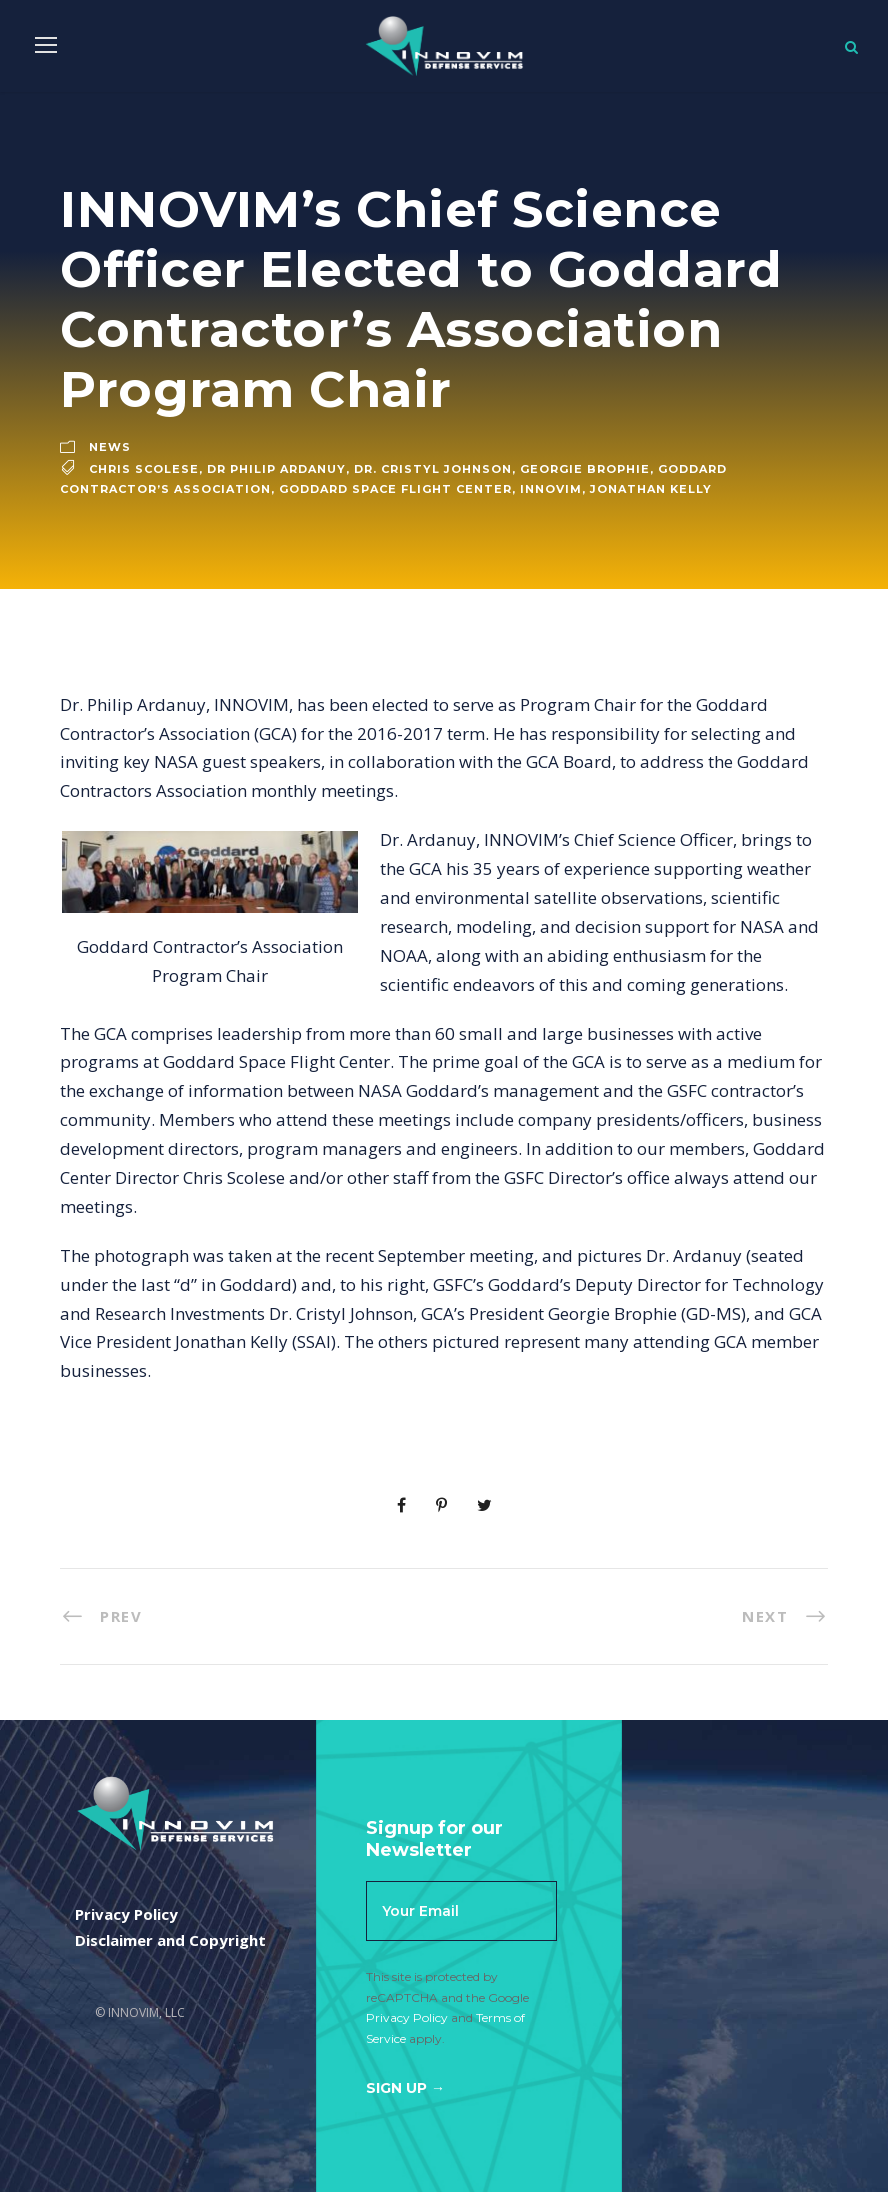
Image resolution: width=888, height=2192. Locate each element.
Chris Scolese (144, 469)
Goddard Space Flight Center (395, 489)
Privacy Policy (407, 2017)
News (110, 447)
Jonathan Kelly (651, 489)
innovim (551, 489)
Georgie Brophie (585, 469)
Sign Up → (405, 2088)
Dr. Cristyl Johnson (433, 469)
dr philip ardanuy (276, 469)
